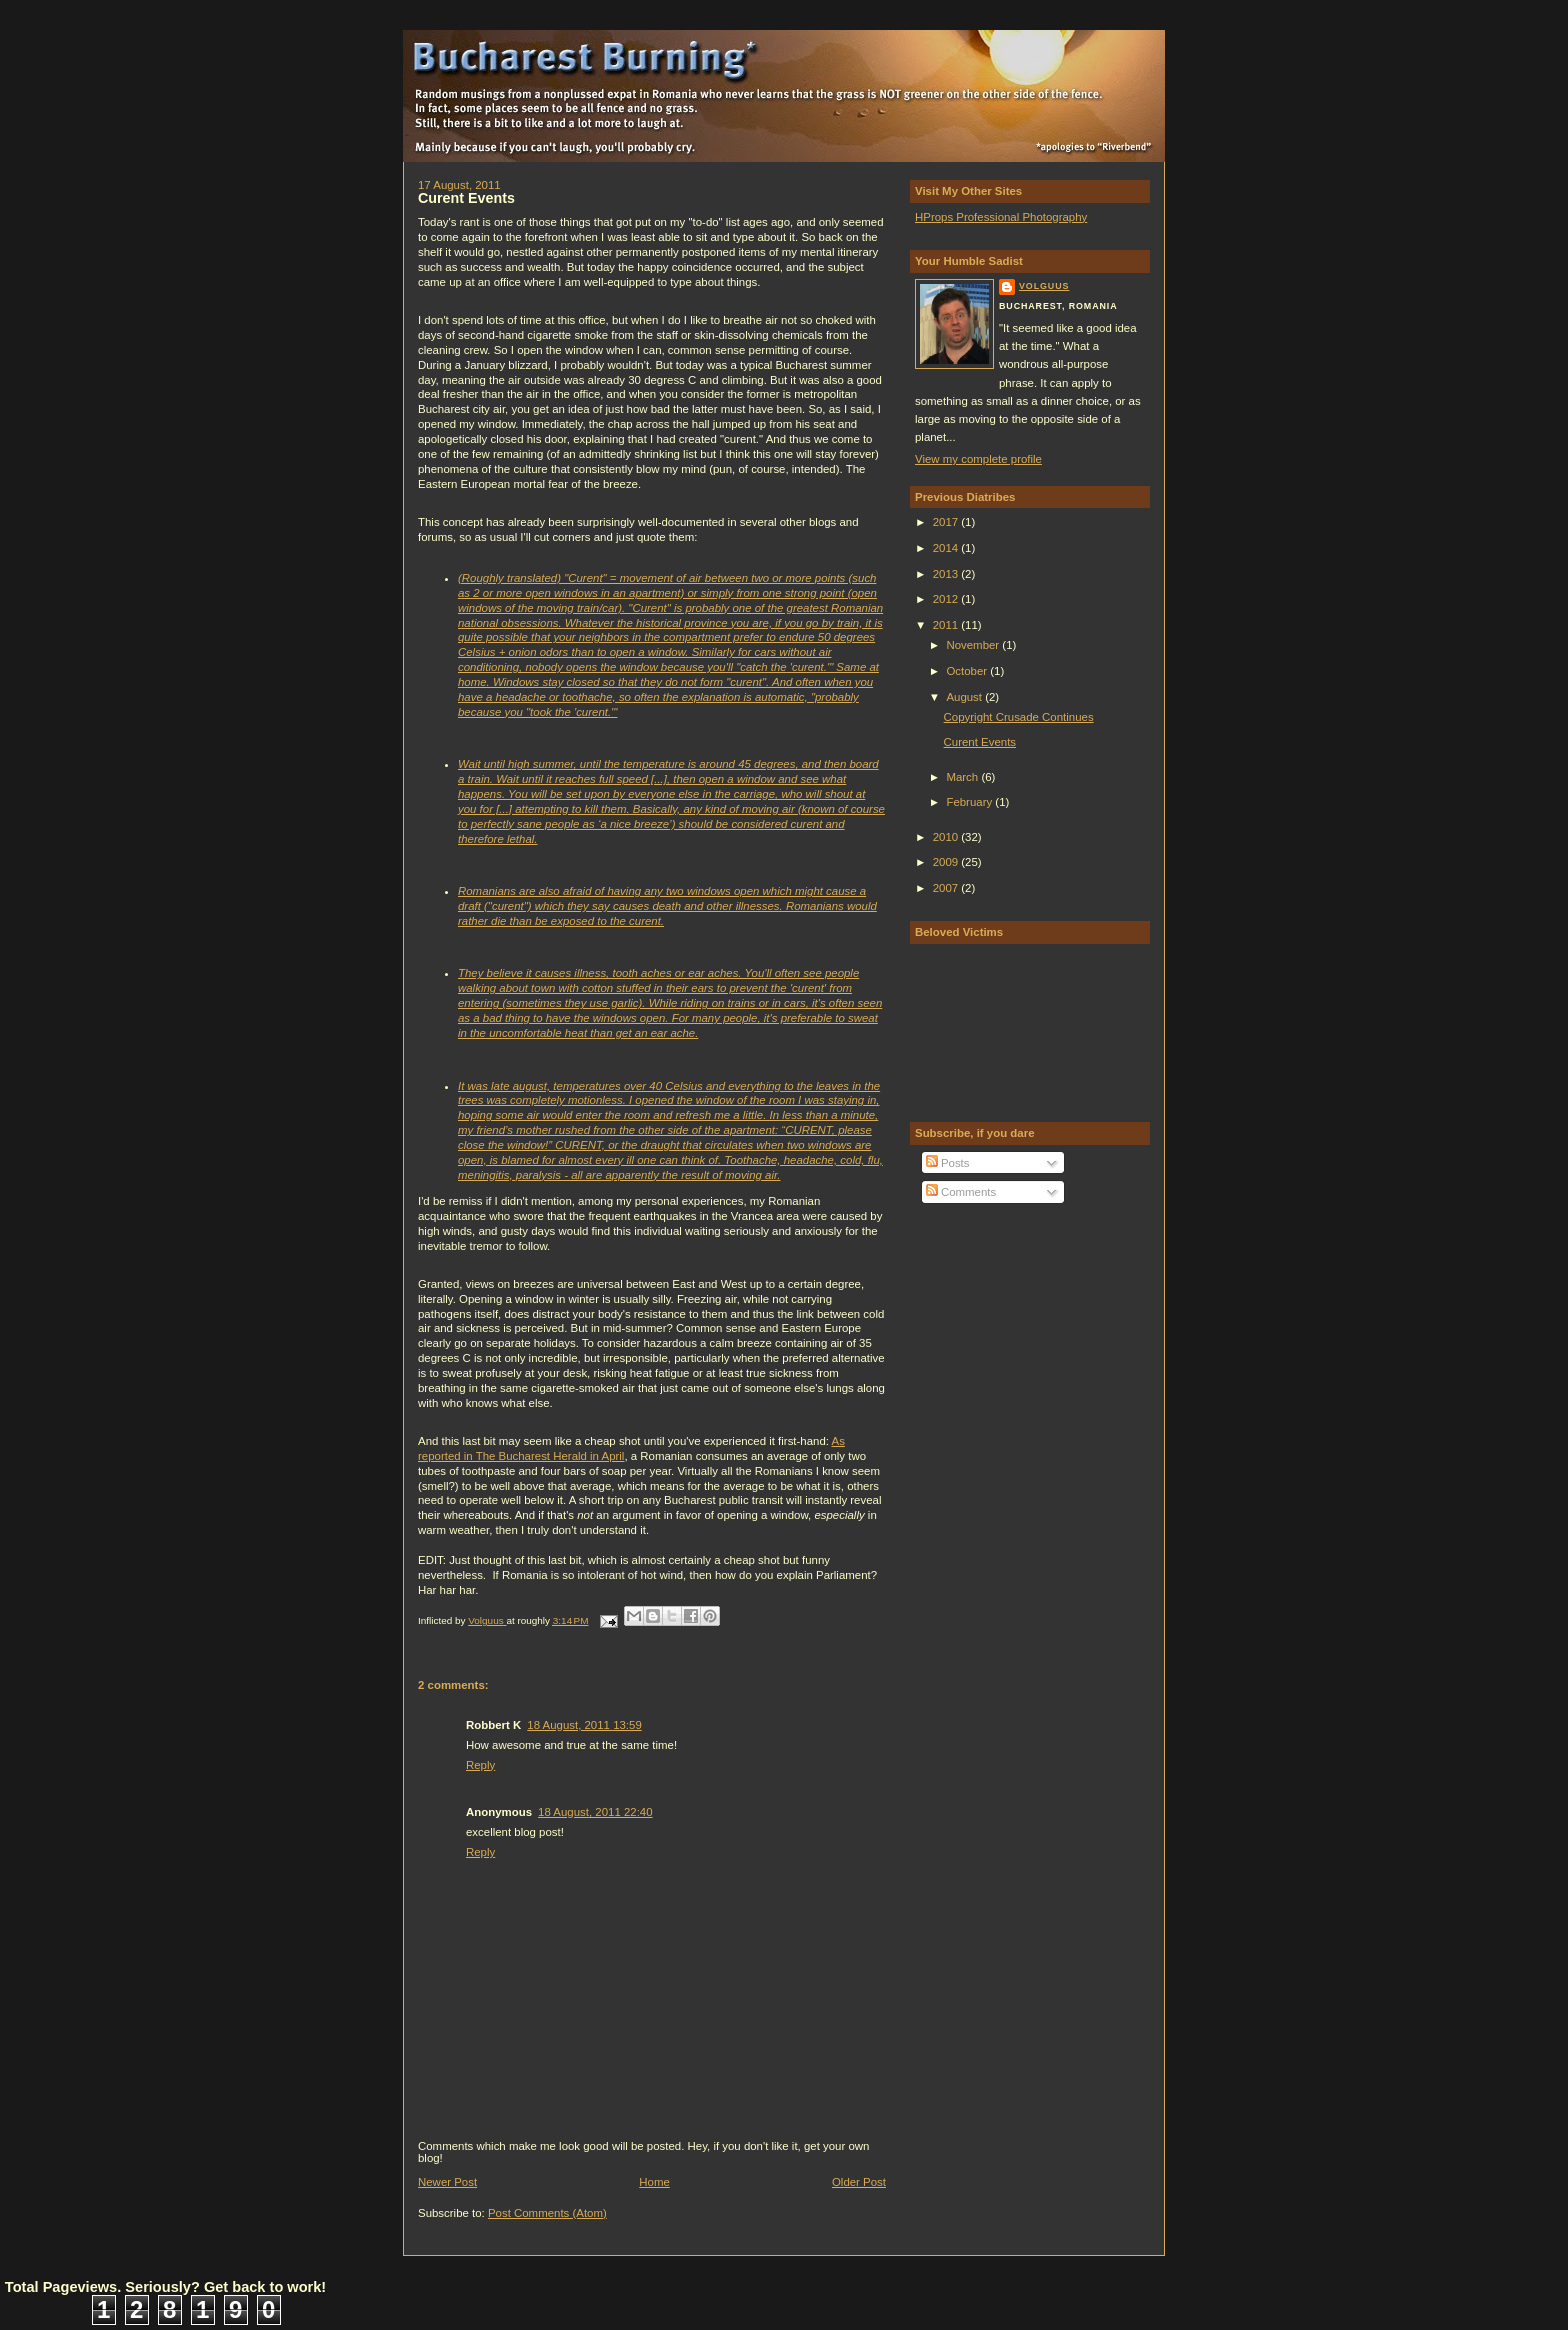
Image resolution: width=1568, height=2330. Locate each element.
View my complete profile (978, 459)
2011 (947, 625)
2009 (947, 862)
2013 (947, 574)
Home (654, 2182)
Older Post (859, 2182)
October (968, 671)
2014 (947, 548)
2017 (947, 522)
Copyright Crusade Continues (1019, 717)
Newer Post (447, 2182)
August (965, 697)
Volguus (1044, 286)
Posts (948, 1163)
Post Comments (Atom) (547, 2213)
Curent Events (980, 742)
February (970, 802)
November (974, 645)
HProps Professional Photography (1001, 217)
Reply (480, 1765)
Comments (961, 1192)
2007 (947, 888)
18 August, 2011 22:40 (595, 1812)
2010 (947, 837)
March (963, 777)
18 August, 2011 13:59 (584, 1725)
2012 (947, 599)
